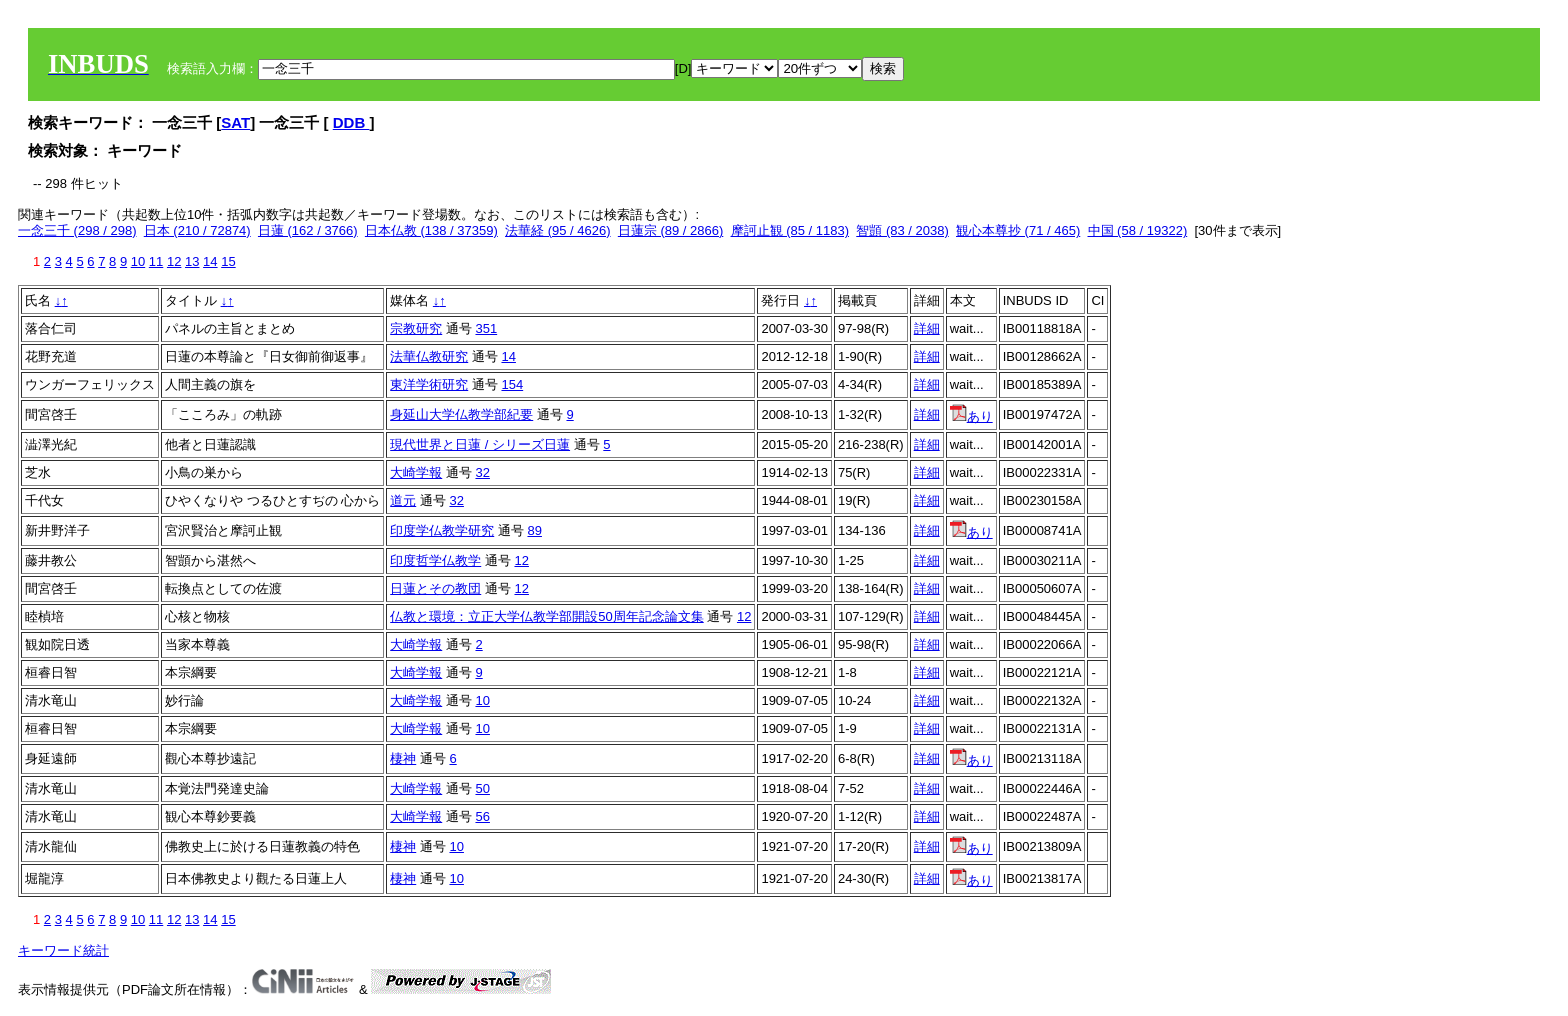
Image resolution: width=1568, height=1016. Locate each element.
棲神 (403, 758)
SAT (235, 122)
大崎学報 (416, 472)
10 (138, 261)
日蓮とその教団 (435, 588)
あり (971, 416)
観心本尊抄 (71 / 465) (1018, 230)
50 (482, 788)
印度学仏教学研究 (442, 530)
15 (228, 261)
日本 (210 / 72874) (197, 230)
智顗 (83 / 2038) (902, 230)
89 (534, 530)
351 (486, 328)
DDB (351, 122)
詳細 (927, 328)
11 (156, 261)
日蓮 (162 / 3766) (308, 230)
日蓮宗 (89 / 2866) (671, 230)
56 (482, 816)
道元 (403, 500)
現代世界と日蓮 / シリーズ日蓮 (480, 444)
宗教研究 (416, 328)
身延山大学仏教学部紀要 (461, 414)
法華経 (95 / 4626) (558, 230)
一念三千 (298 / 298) (77, 230)
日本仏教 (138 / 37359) (431, 230)
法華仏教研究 (429, 356)
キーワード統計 (63, 950)
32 (482, 472)
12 (174, 261)
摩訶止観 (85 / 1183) (790, 230)
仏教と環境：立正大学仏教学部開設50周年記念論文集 (546, 616)
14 (210, 261)
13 (192, 261)
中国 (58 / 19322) (1138, 230)
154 (512, 384)
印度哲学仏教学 (435, 560)
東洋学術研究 (429, 384)
